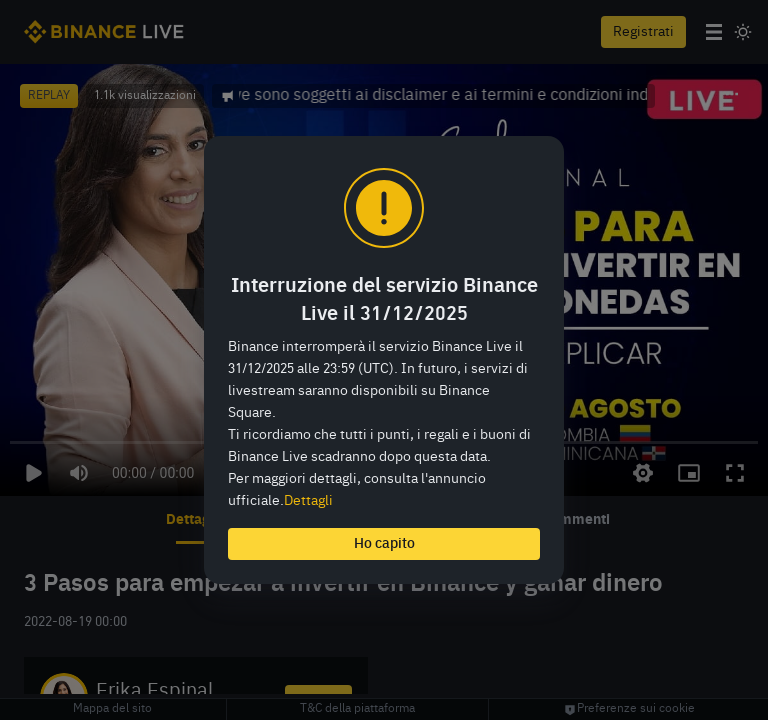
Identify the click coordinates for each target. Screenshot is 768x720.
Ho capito (384, 544)
